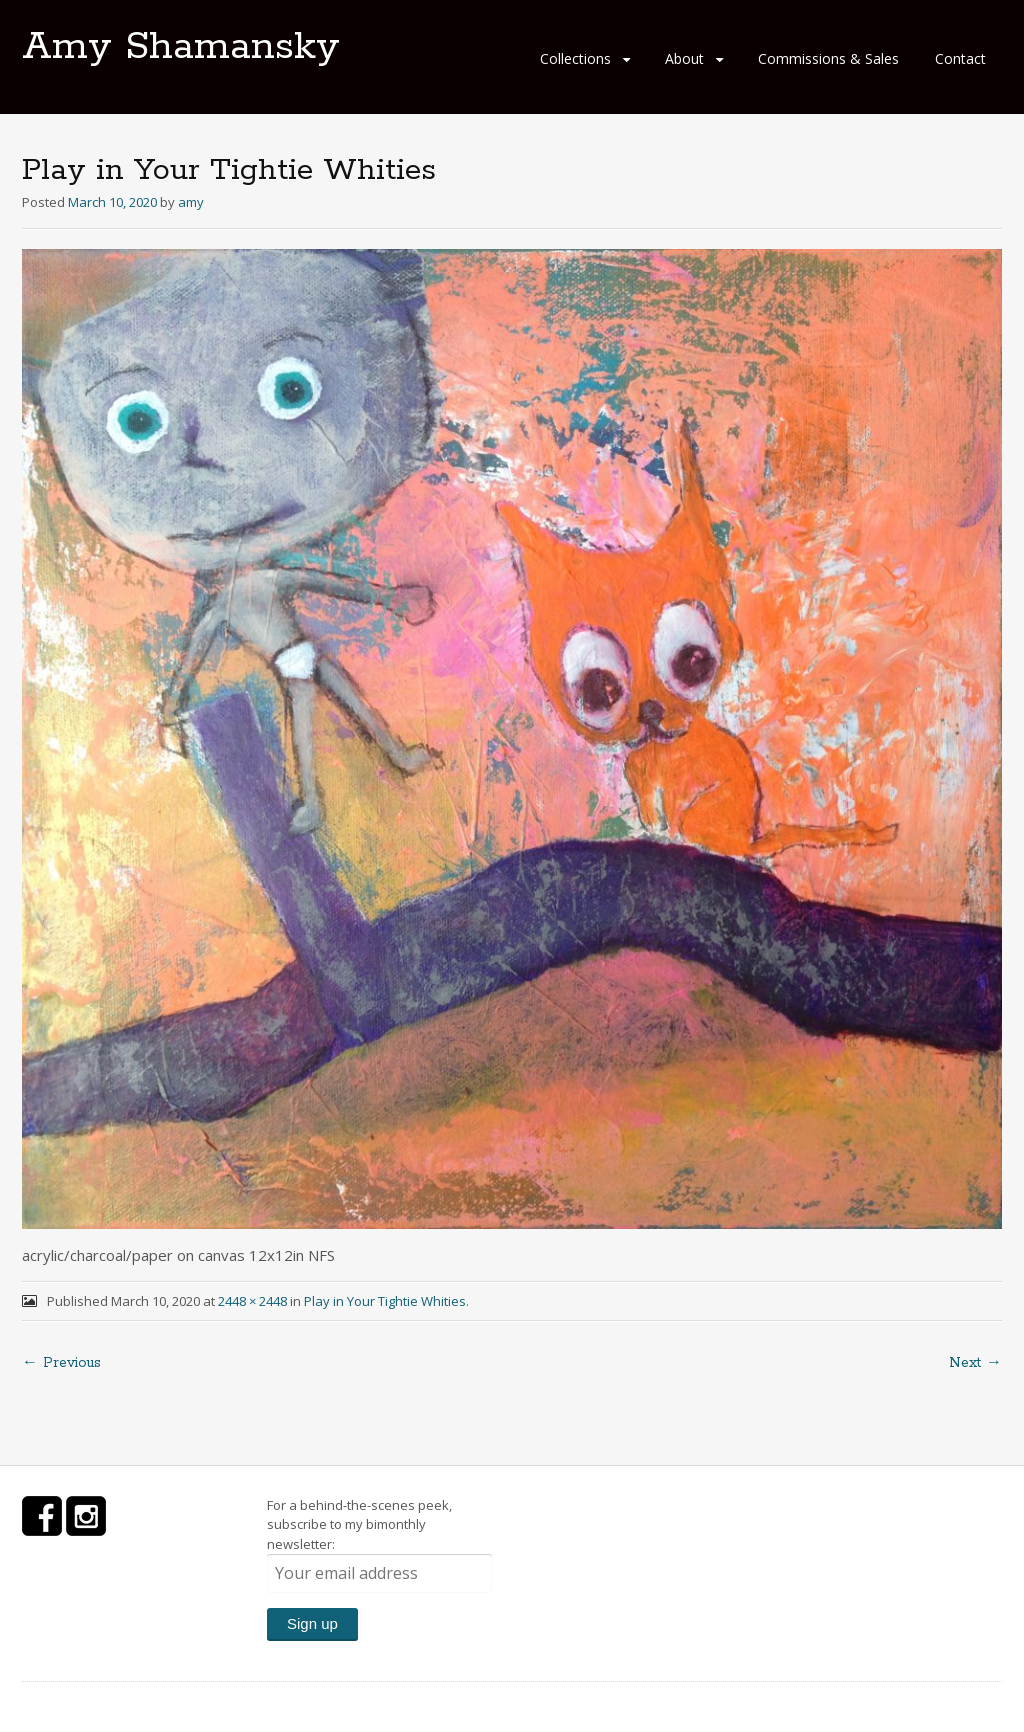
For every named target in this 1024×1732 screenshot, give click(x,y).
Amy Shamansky (181, 47)
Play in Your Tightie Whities (385, 1301)
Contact (960, 58)
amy (191, 202)
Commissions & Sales (828, 58)
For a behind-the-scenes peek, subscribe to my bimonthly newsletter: (379, 1544)
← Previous (61, 1363)
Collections (575, 58)
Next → (975, 1363)
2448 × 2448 (252, 1301)
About (684, 58)
